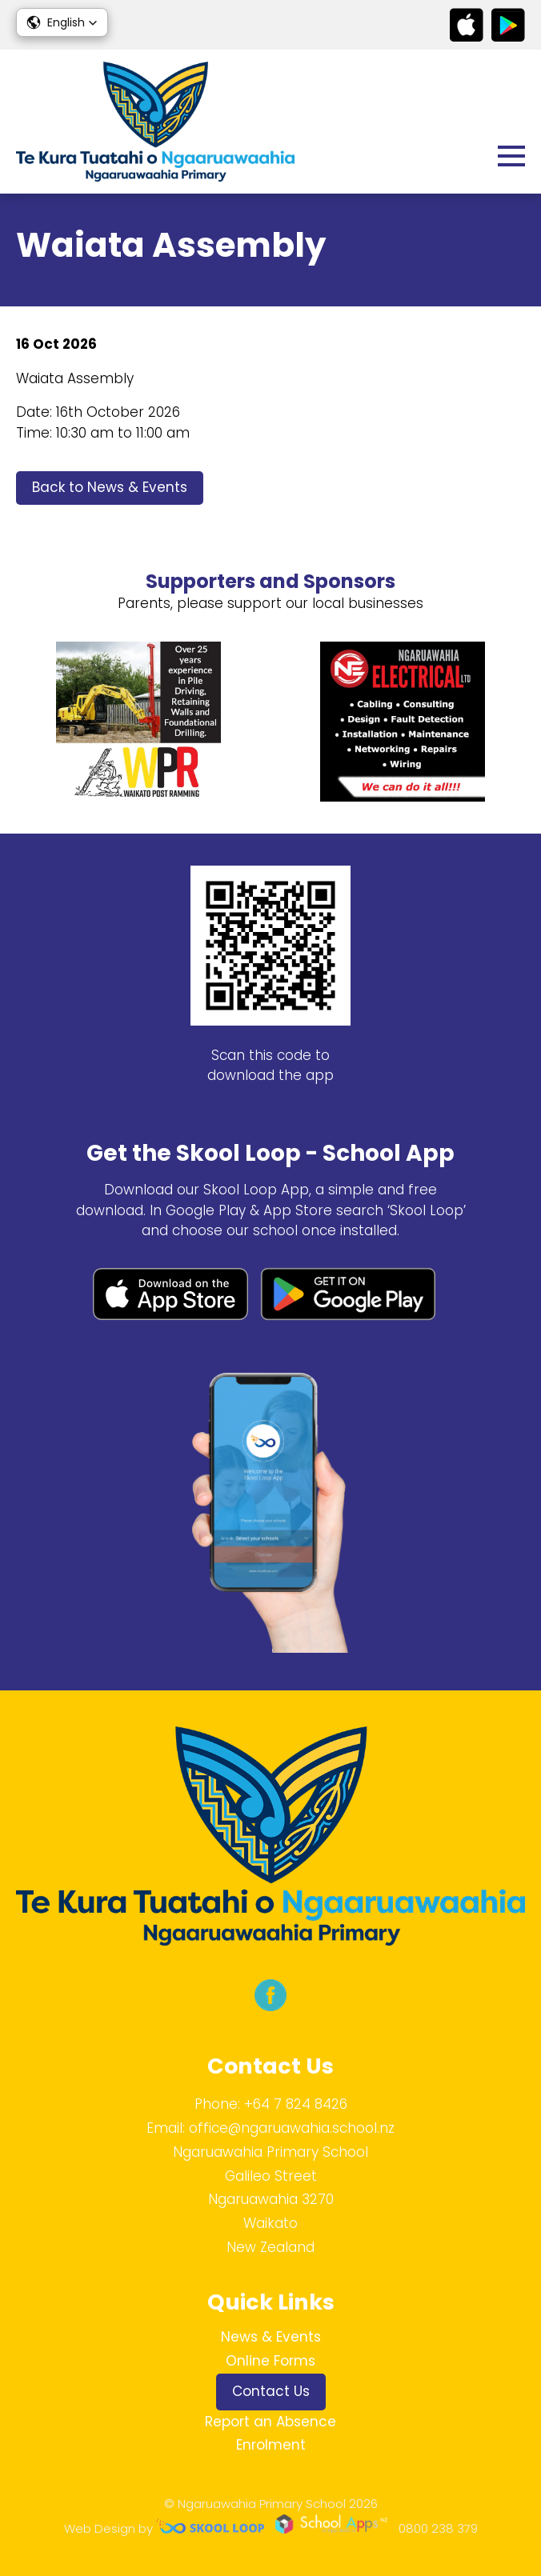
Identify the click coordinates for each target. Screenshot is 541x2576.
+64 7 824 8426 (295, 2104)
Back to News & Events (109, 487)
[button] (62, 22)
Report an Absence (270, 2421)
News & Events (271, 2336)
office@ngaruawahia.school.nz (292, 2128)
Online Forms (270, 2360)
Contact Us (271, 2391)
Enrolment (271, 2444)
